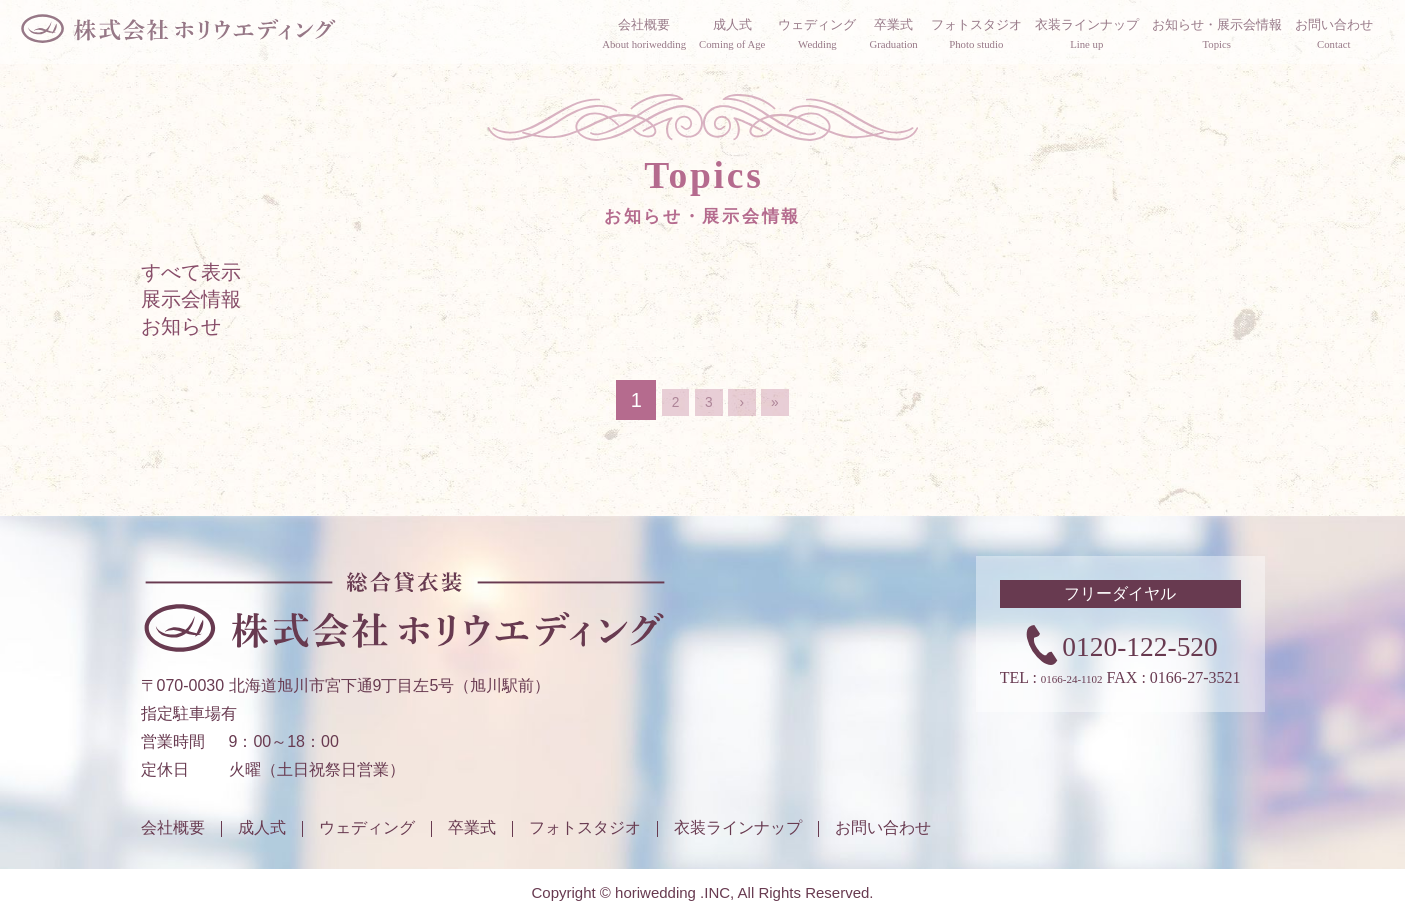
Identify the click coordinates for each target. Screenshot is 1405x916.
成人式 (262, 827)
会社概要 (173, 827)
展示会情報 (191, 335)
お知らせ (181, 362)
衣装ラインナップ (738, 827)
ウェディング (367, 827)
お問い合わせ (883, 827)
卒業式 (472, 827)
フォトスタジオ (585, 827)
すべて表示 (191, 308)
